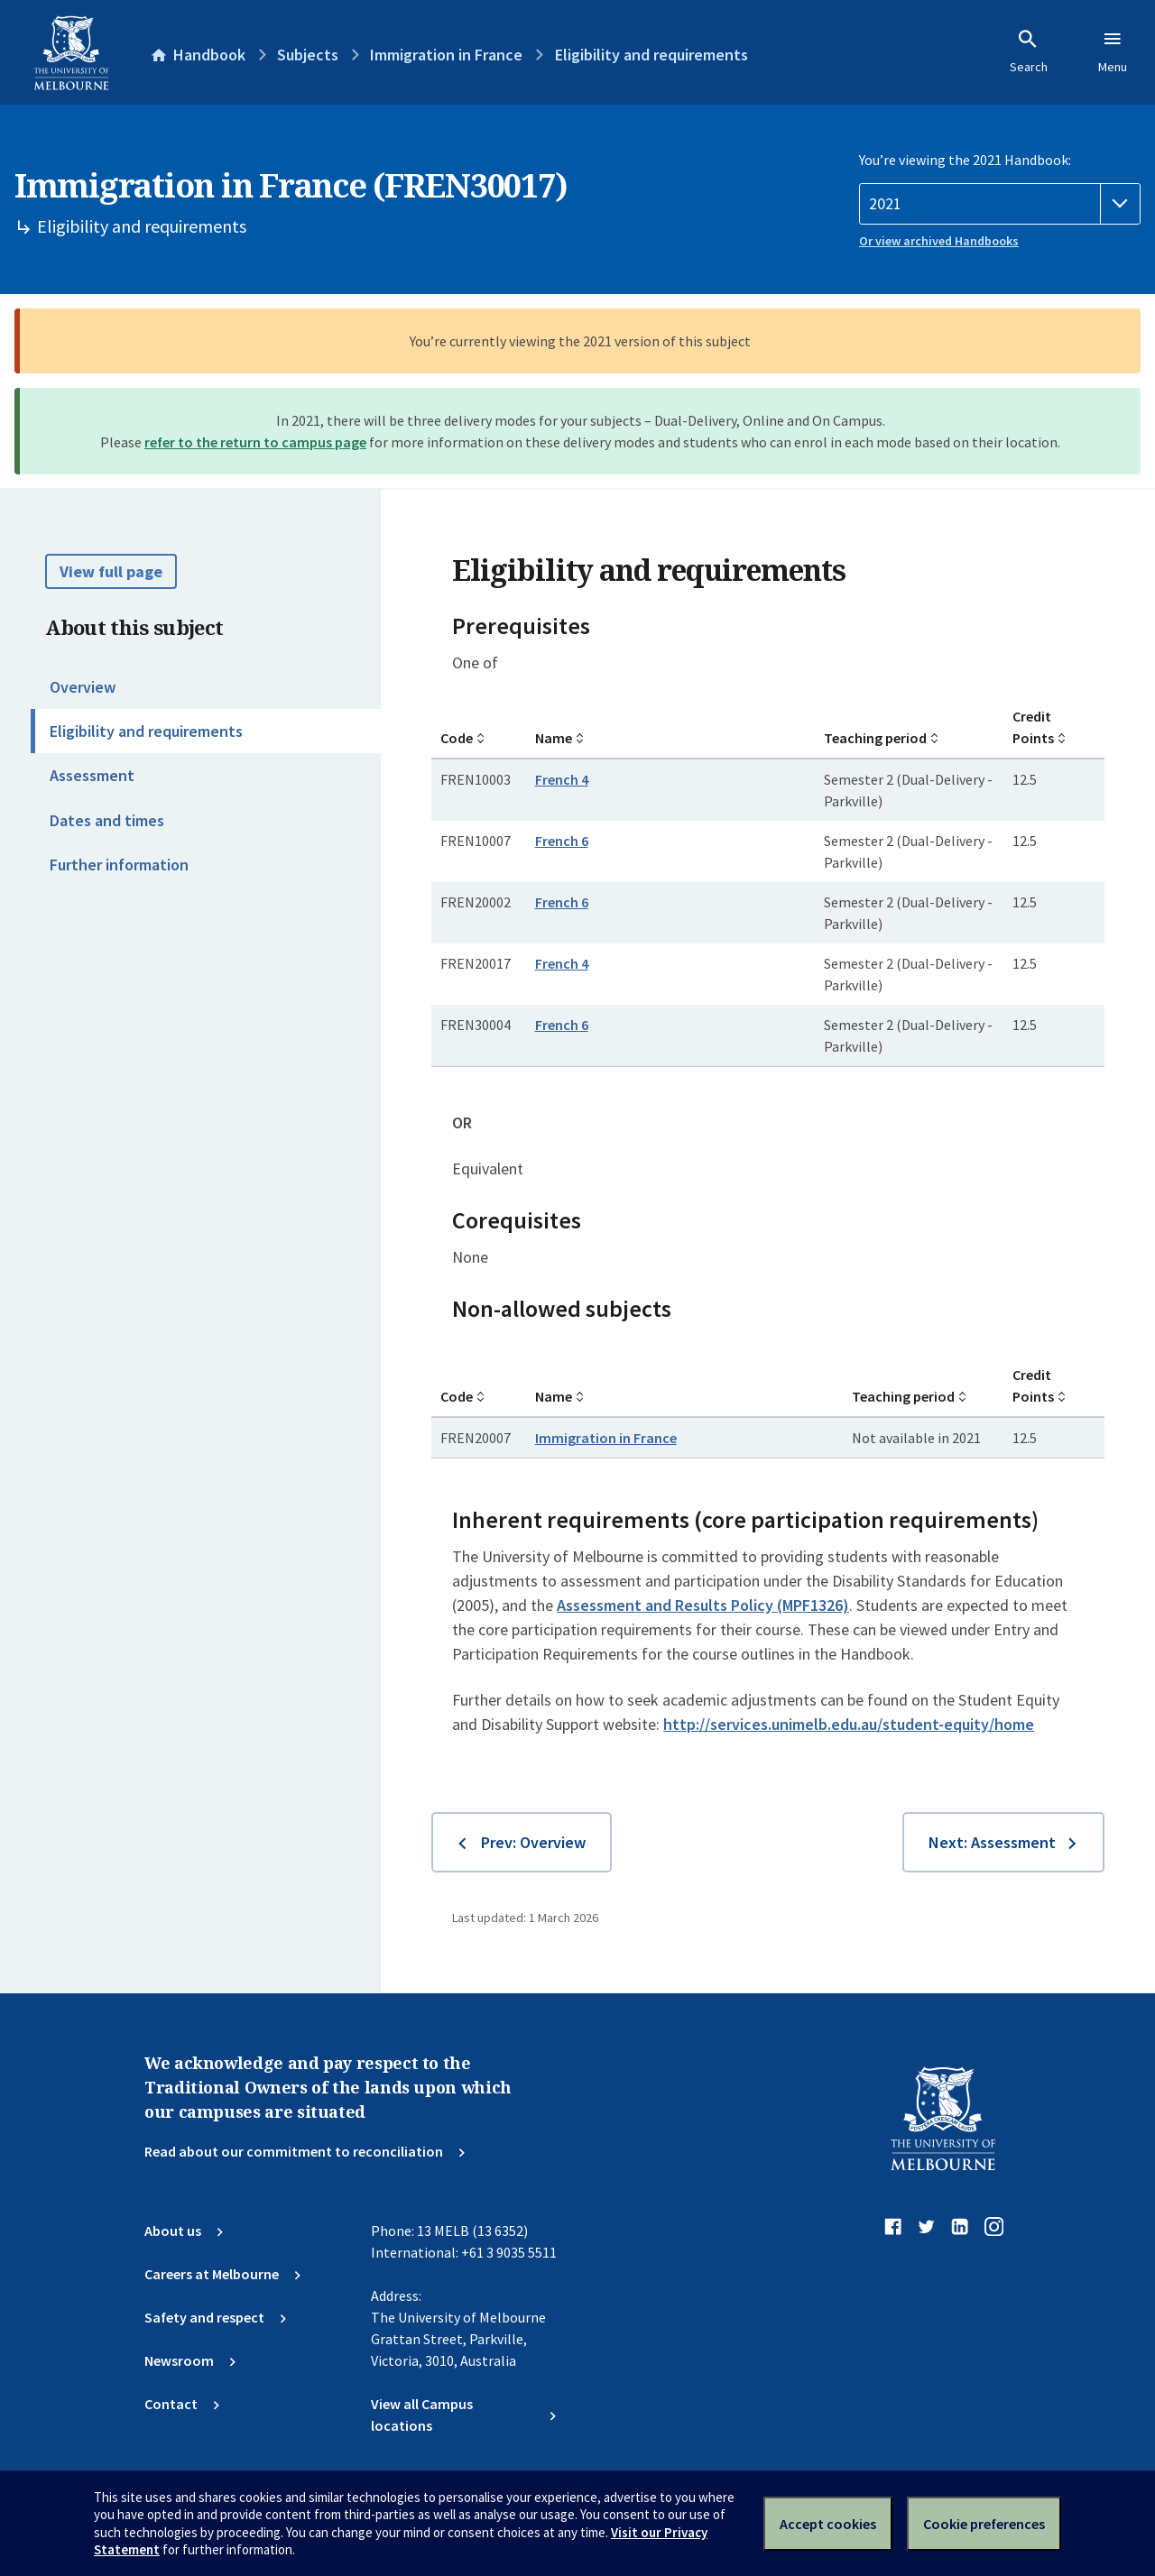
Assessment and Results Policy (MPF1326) (703, 1605)
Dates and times (107, 820)
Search (1029, 51)
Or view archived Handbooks (939, 241)
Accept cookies (828, 2524)
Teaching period (875, 738)
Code (456, 738)
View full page (111, 571)
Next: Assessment (992, 1842)
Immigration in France (606, 1438)
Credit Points (1033, 727)
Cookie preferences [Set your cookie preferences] (984, 2524)
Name (553, 738)
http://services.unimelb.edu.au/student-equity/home (848, 1724)
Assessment (92, 775)
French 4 (561, 779)
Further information (119, 864)
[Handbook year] (1000, 204)
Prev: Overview (533, 1842)
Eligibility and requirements (146, 731)
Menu (1112, 51)
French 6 (561, 841)
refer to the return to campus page (255, 442)
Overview (83, 686)
